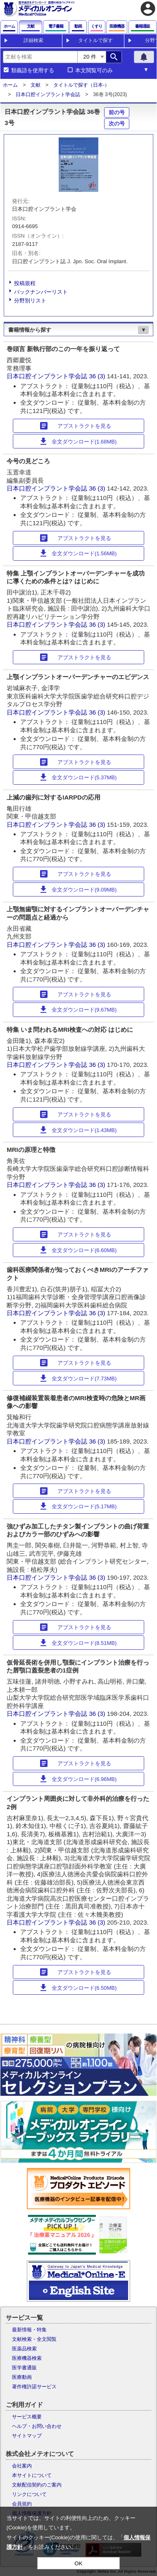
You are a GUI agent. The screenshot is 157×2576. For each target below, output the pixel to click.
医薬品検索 (24, 2349)
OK (78, 2563)
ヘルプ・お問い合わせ (37, 2426)
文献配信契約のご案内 (37, 2485)
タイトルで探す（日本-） (81, 85)
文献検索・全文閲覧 (34, 2339)
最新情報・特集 (29, 2330)
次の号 (117, 123)
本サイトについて (32, 2475)
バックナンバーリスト (41, 292)
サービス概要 (27, 2417)
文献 (35, 85)
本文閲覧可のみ (94, 70)
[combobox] (40, 57)
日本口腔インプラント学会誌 (48, 94)
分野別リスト (30, 300)
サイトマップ (27, 2436)
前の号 (117, 112)
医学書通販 (24, 2368)
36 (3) (98, 376)
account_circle (148, 8)
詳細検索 (33, 40)
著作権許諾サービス (34, 2387)
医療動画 (22, 2377)
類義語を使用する (32, 70)
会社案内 (22, 2466)
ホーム (10, 85)
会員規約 (22, 2504)
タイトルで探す (95, 40)
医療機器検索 (27, 2358)
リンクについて (29, 2494)
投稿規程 (25, 283)
